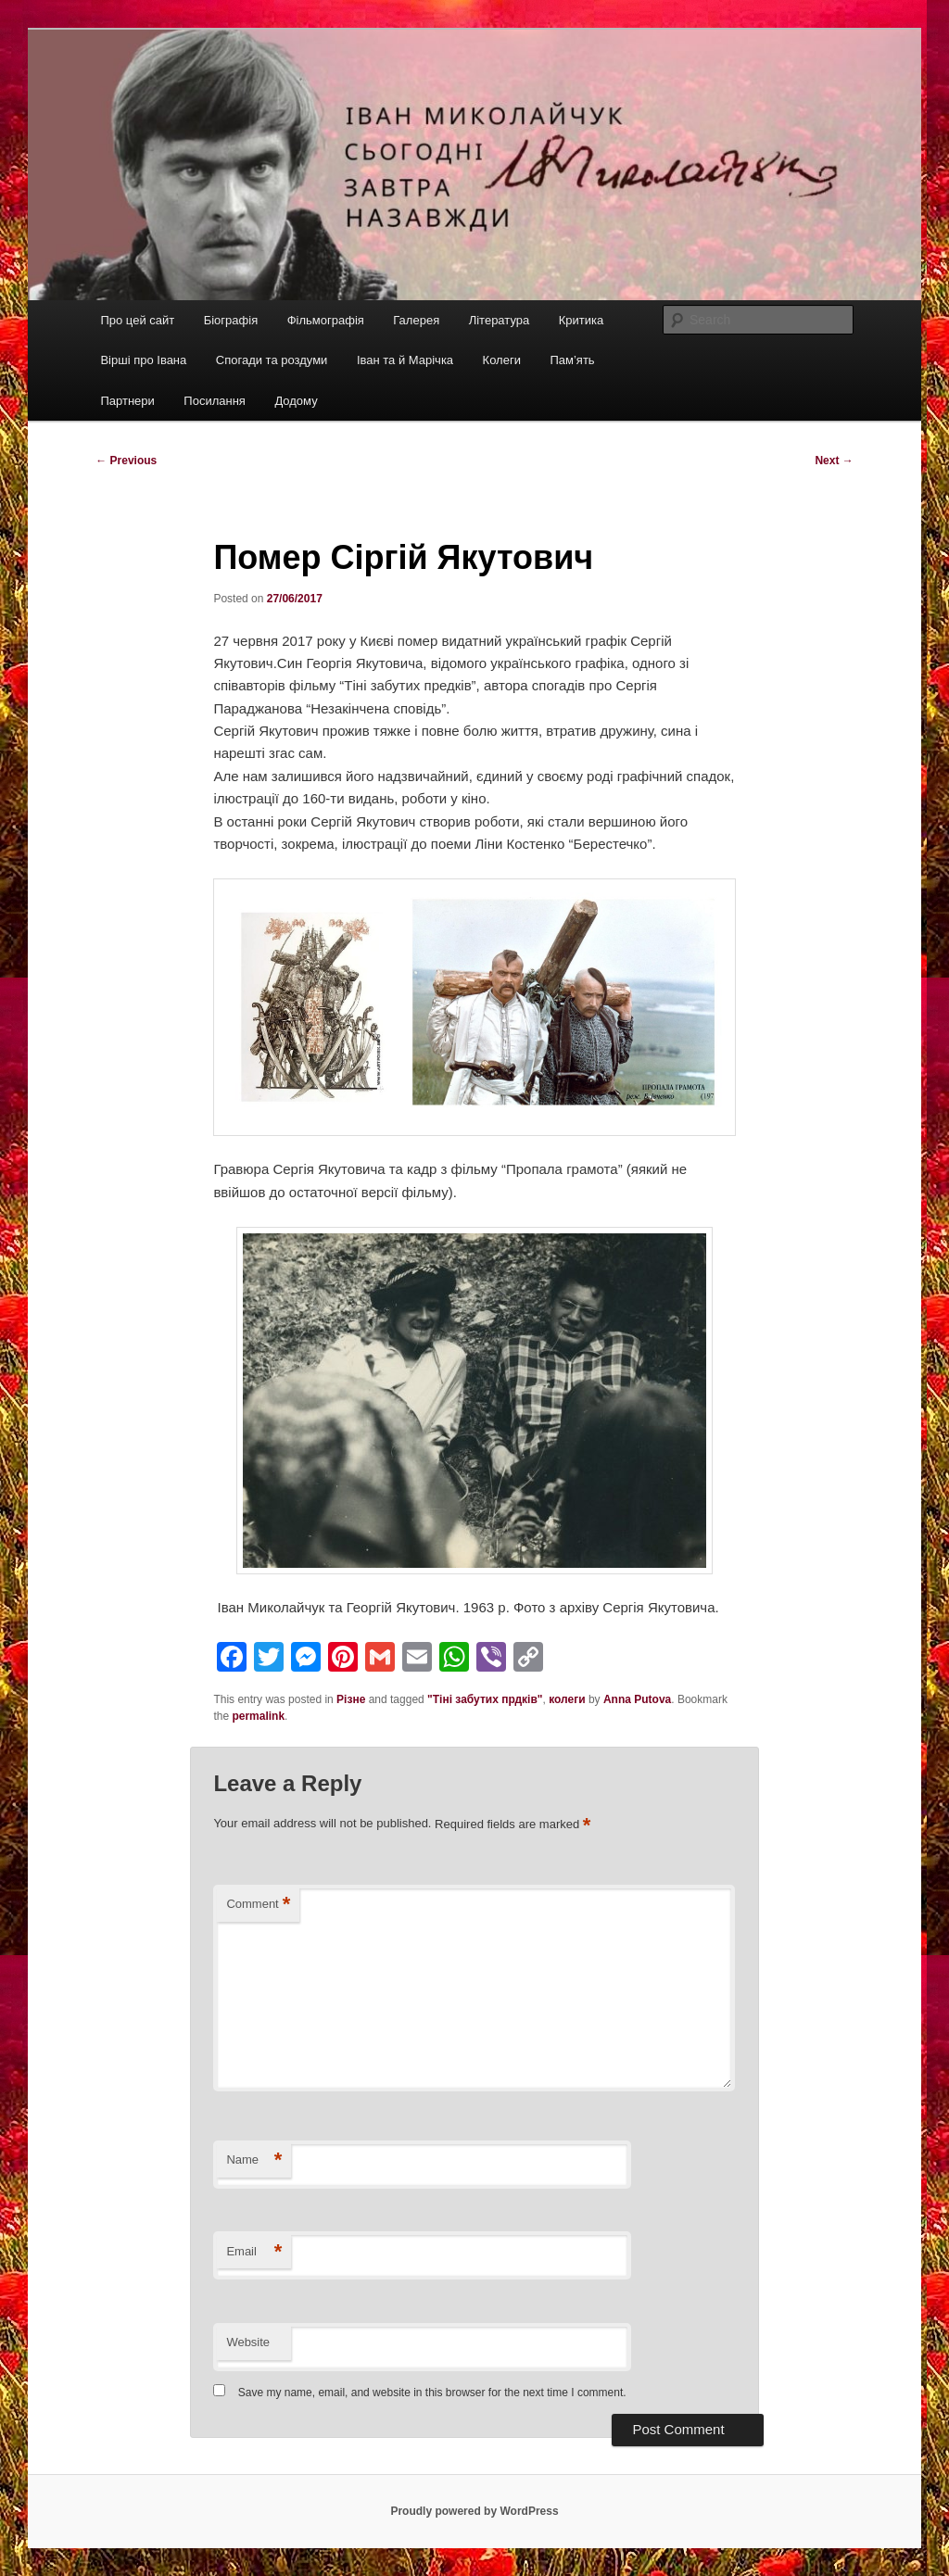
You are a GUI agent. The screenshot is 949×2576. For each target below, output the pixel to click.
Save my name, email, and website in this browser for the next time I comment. (432, 2392)
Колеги (502, 360)
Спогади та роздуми (272, 360)
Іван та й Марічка (405, 360)
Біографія (231, 320)
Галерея (416, 320)
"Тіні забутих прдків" (484, 1699)
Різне (350, 1699)
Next (834, 460)
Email (254, 2252)
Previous (126, 460)
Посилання (214, 401)
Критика (581, 320)
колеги (567, 1699)
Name (254, 2160)
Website (248, 2342)
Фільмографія (325, 320)
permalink (258, 1716)
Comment (258, 1904)
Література (499, 320)
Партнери (127, 401)
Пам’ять (572, 360)
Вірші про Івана (143, 360)
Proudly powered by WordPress (474, 2511)
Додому (295, 401)
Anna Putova (637, 1699)
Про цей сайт (137, 320)
